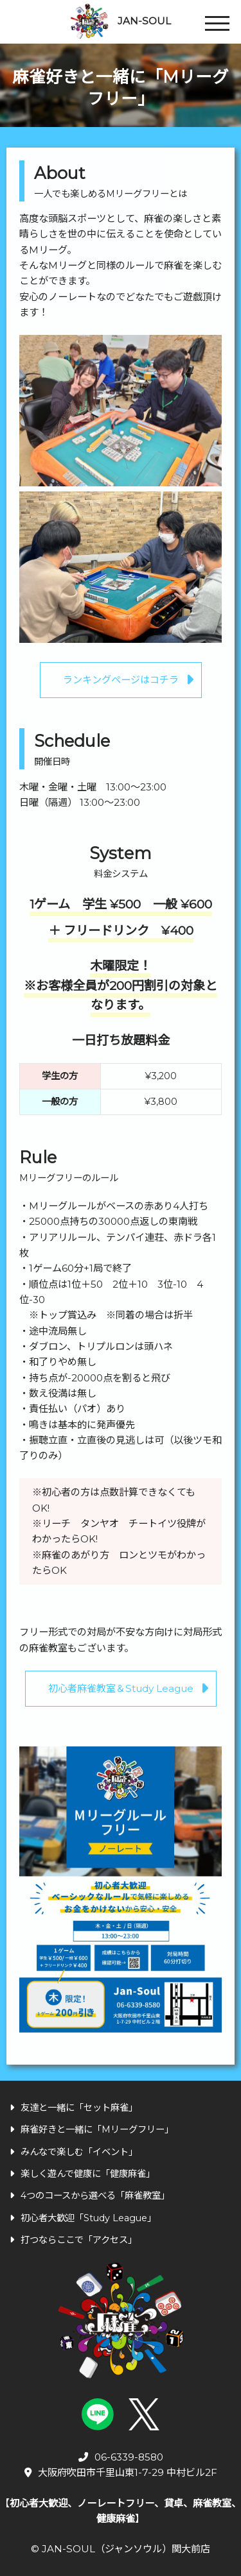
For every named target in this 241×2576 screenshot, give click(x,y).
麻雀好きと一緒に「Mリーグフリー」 (92, 2129)
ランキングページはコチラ (121, 680)
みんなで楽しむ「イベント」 (74, 2152)
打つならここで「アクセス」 (73, 2240)
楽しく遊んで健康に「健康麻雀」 (82, 2173)
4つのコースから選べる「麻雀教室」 (90, 2195)
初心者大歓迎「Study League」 (83, 2218)
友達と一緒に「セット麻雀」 (74, 2107)
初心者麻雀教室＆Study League (120, 1688)
